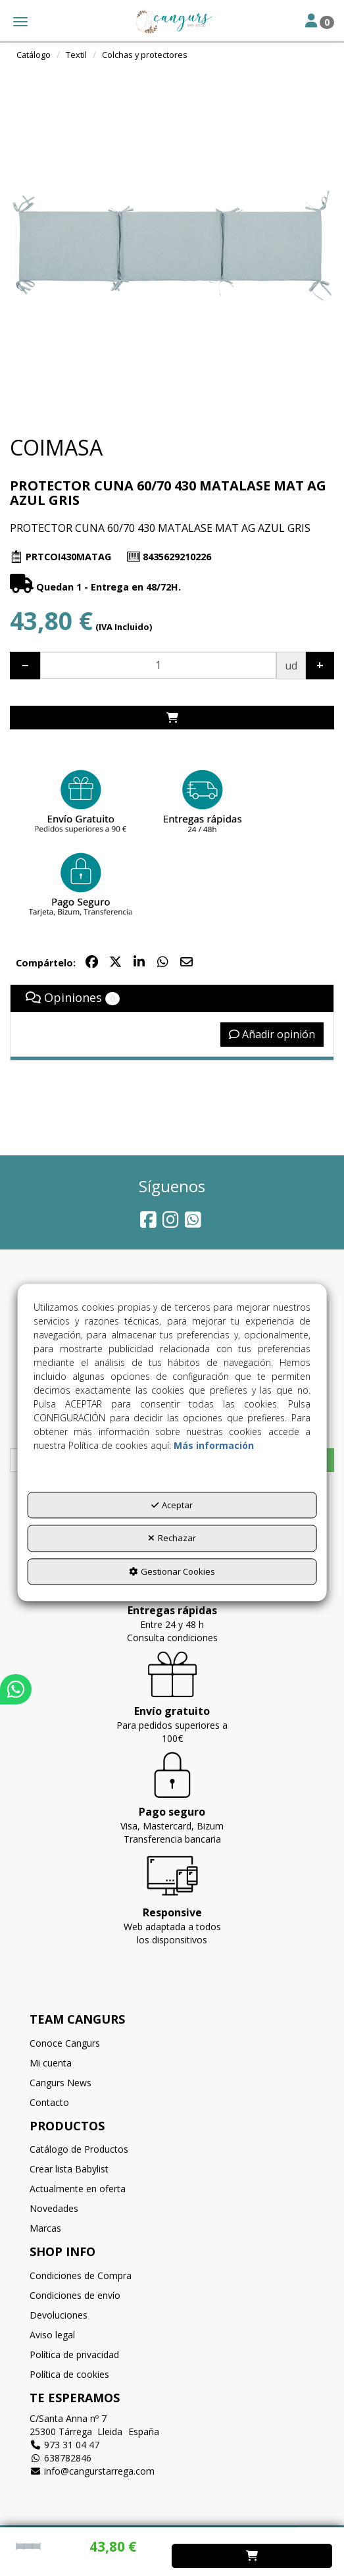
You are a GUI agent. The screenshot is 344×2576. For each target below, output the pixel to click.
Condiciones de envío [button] (75, 2295)
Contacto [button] (49, 2102)
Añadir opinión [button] (272, 1034)
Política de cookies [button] (69, 2374)
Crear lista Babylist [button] (69, 2169)
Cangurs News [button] (60, 2082)
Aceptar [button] (172, 1505)
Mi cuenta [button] (51, 2063)
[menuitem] (172, 2043)
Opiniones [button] (73, 997)
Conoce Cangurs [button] (65, 2043)
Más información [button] (214, 1445)
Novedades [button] (54, 2208)
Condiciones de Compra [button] (81, 2275)
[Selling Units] (158, 665)
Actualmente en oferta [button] (78, 2188)
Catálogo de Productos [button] (79, 2149)
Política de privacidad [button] (74, 2354)
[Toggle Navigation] (320, 22)
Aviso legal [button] (52, 2334)
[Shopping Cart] (172, 718)
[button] (172, 22)
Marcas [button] (45, 2228)
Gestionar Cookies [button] (172, 1571)
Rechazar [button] (172, 1538)
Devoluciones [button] (58, 2315)
